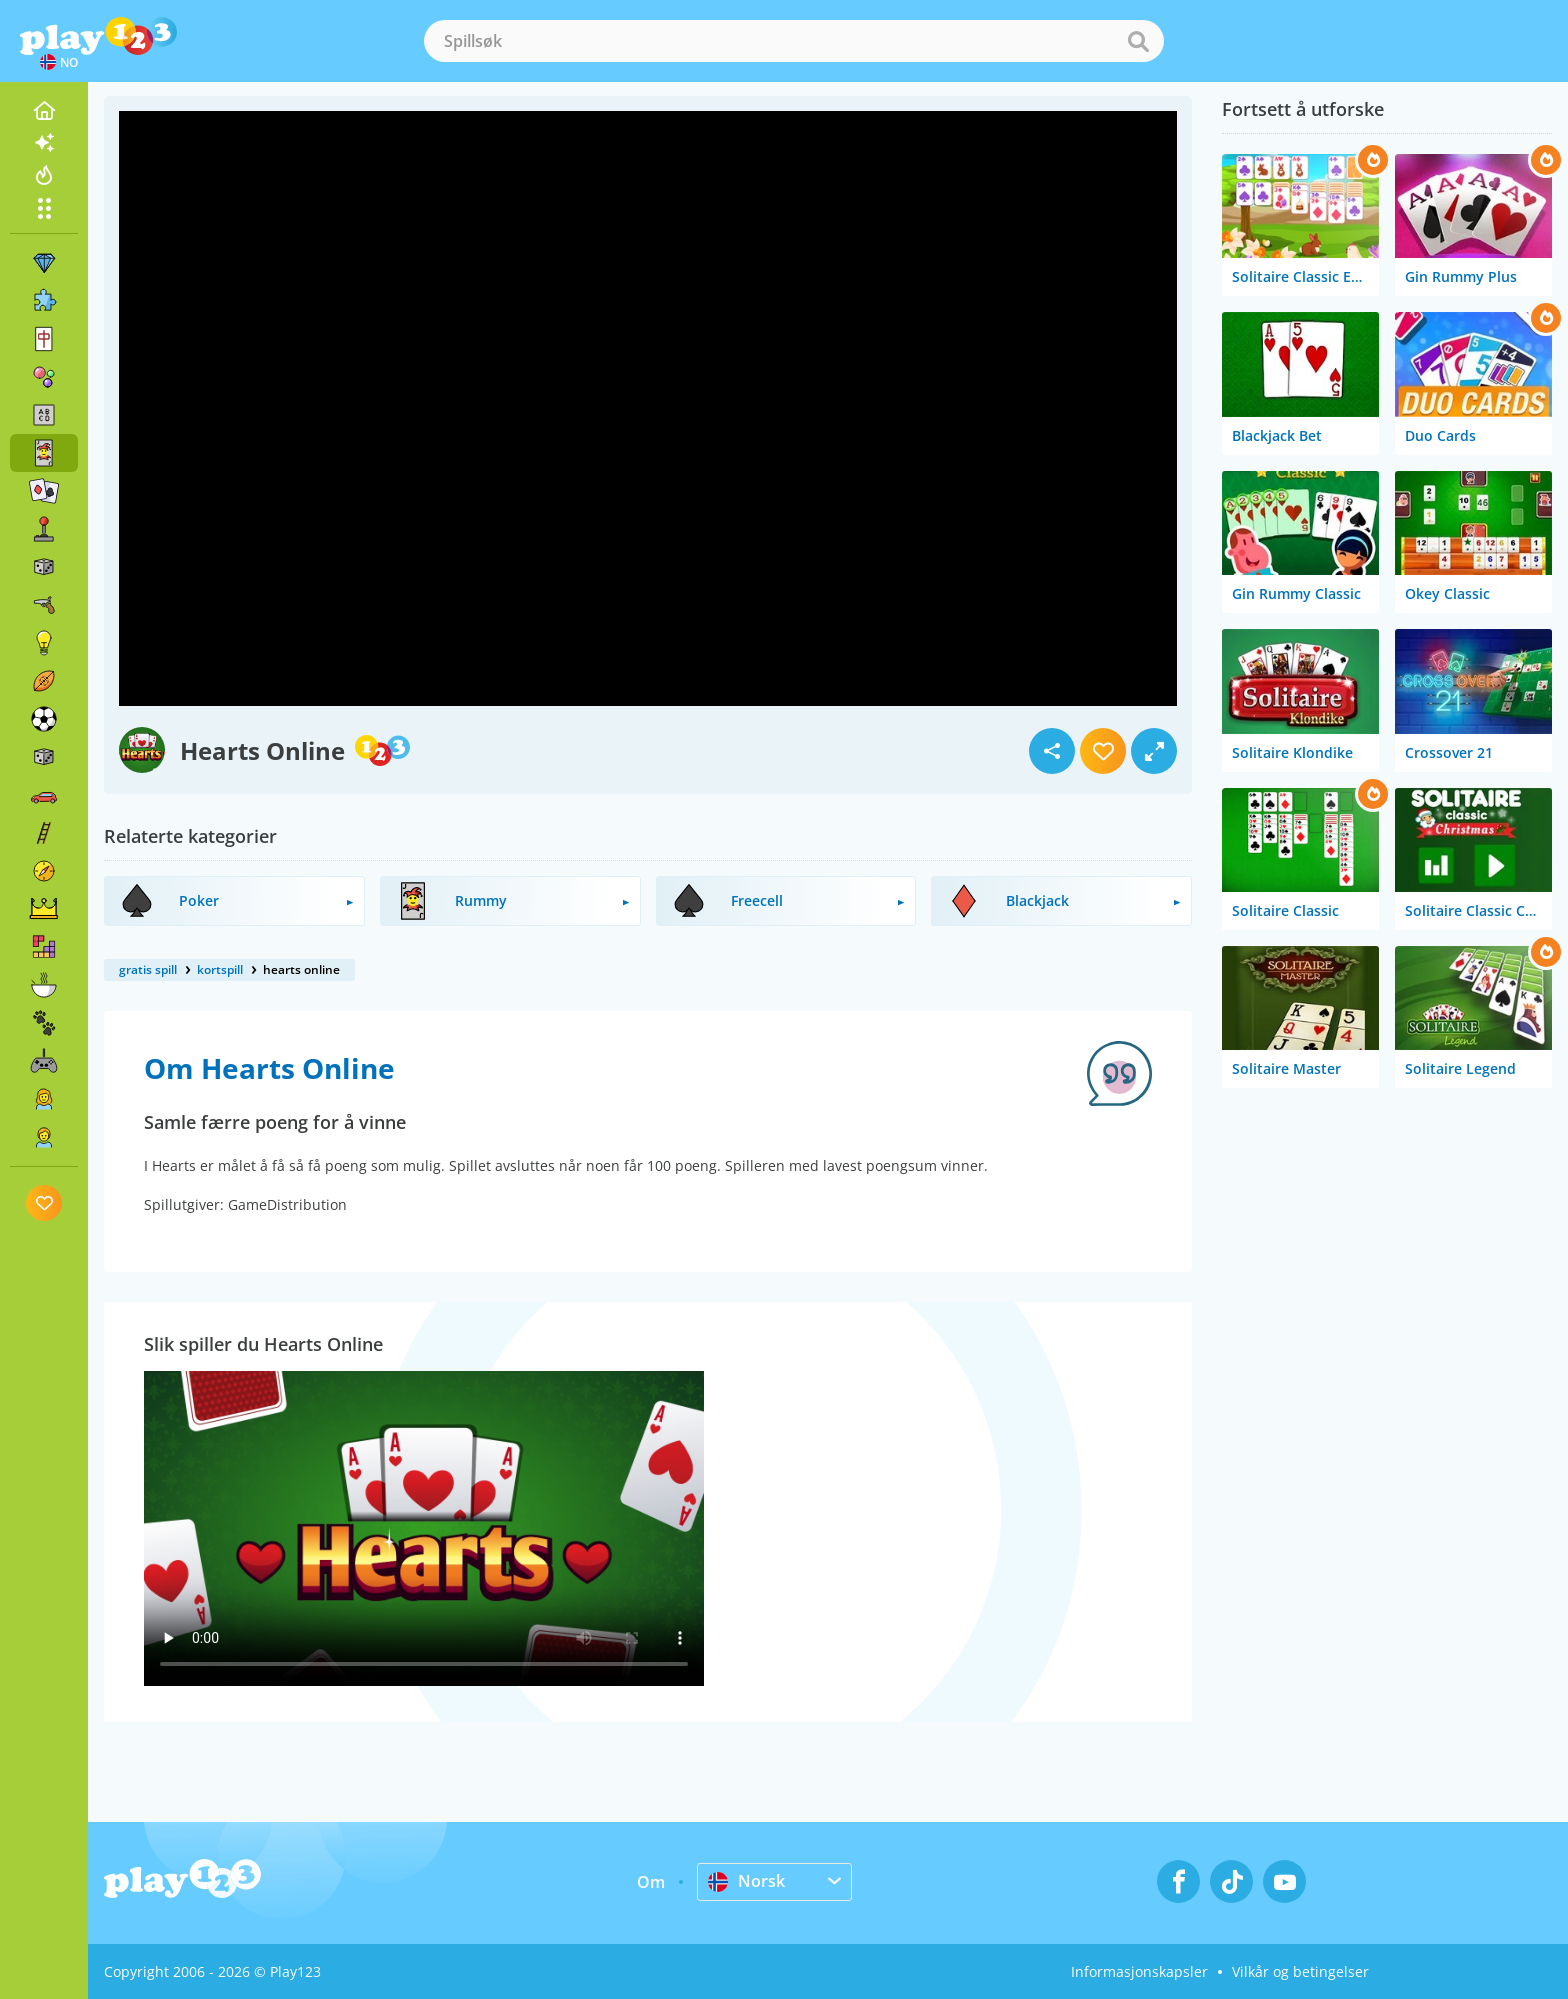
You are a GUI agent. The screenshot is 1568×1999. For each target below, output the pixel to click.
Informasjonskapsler (1139, 1971)
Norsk (746, 1881)
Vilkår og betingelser (1300, 1971)
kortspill (220, 969)
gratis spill (148, 969)
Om (651, 1882)
